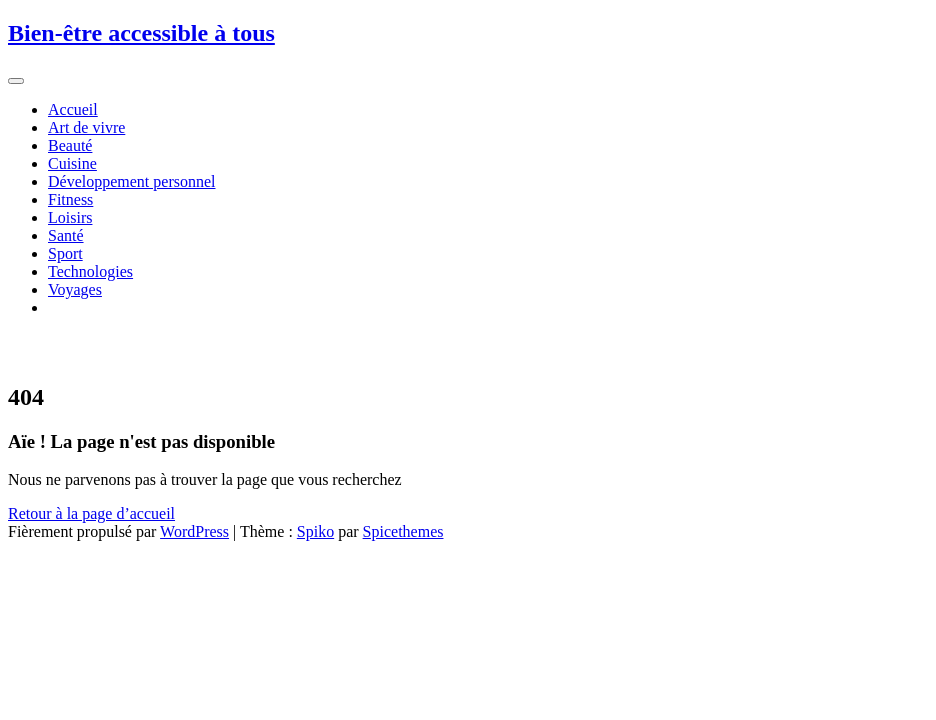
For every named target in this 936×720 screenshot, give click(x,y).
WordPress (194, 531)
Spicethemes (403, 531)
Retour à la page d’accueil (91, 513)
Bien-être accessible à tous (141, 33)
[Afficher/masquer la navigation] (16, 81)
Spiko (315, 531)
